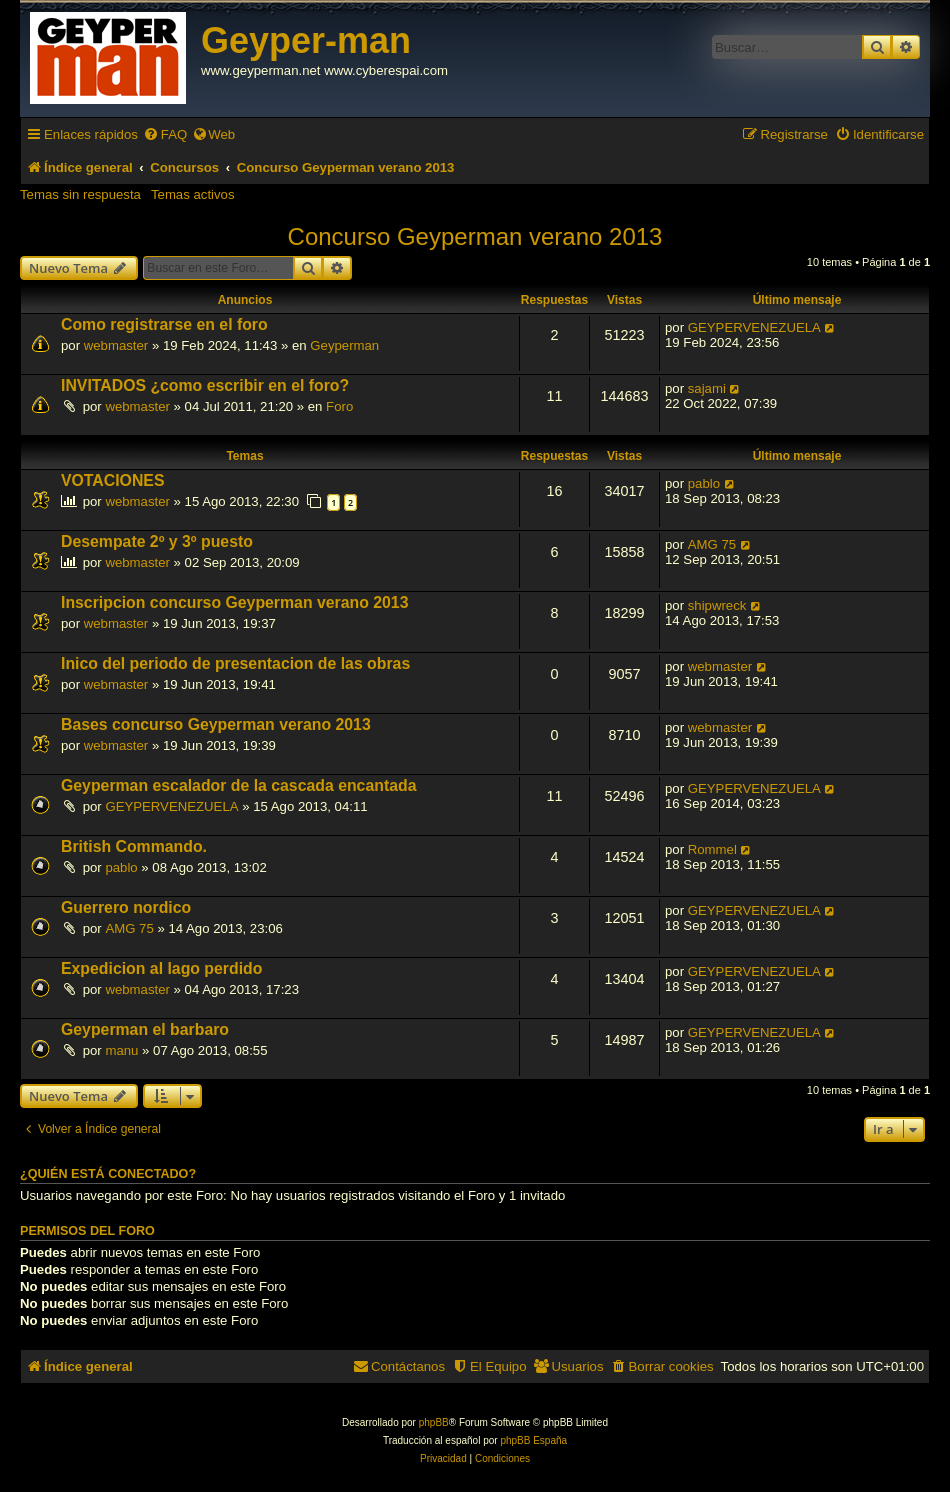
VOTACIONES (112, 480)
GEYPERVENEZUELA (754, 327)
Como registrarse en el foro (164, 324)
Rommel (712, 849)
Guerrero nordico (126, 907)
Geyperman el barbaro (145, 1029)
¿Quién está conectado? (108, 1174)
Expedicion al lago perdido (161, 968)
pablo (704, 483)
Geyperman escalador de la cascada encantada (238, 785)
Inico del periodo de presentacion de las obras (235, 663)
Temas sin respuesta (80, 194)
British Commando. (134, 846)
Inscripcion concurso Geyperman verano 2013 (234, 602)
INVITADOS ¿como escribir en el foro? (205, 385)
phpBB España (533, 1440)
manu (121, 1050)
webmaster (116, 345)
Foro (339, 406)
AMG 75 (712, 544)
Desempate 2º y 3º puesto (157, 541)
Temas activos (193, 194)
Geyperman (344, 345)
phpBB (434, 1422)
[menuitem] (165, 134)
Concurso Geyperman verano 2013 (475, 236)
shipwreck (717, 605)
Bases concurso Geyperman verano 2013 (216, 724)
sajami (707, 388)
